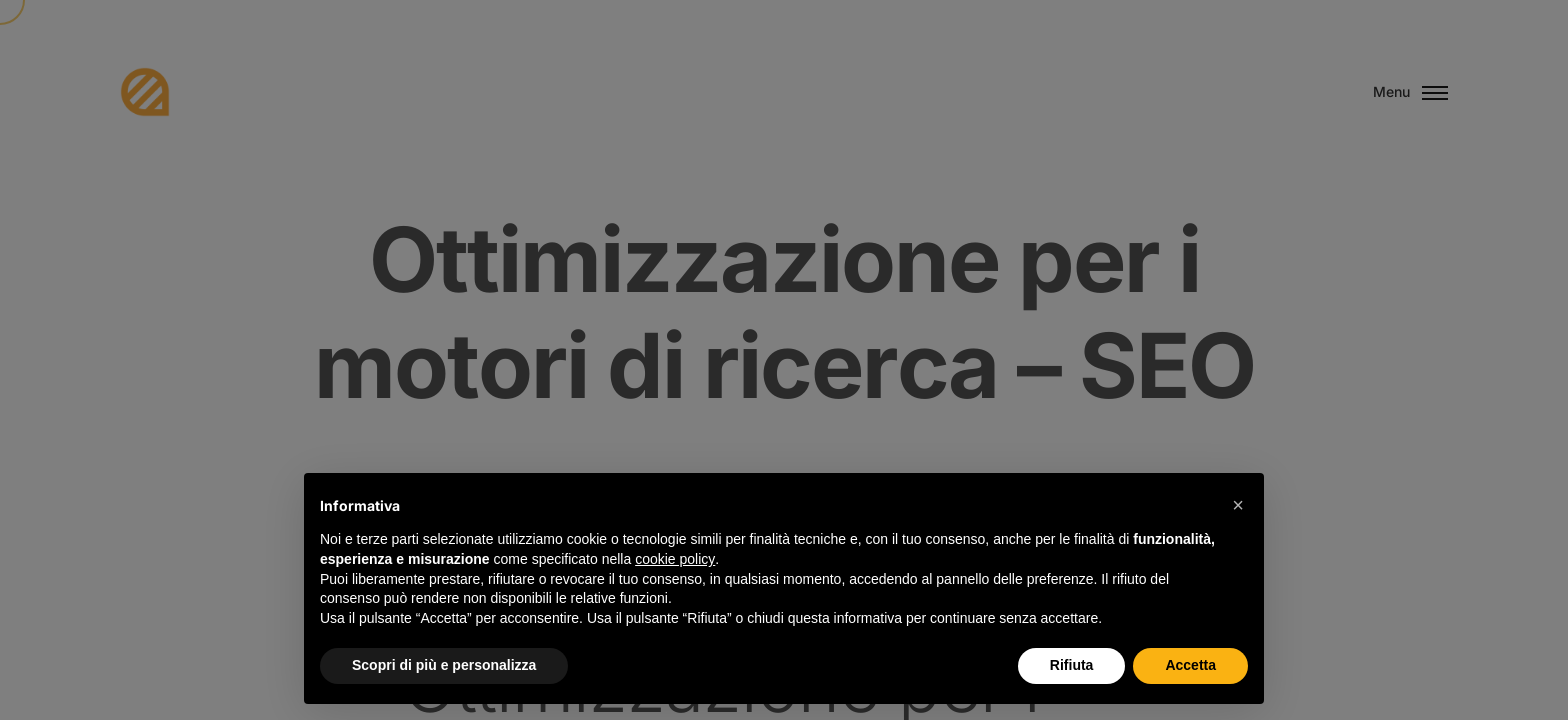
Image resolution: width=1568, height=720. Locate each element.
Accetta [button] (1190, 665)
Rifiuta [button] (1072, 665)
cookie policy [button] (675, 559)
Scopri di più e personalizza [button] (444, 665)
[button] (1238, 505)
